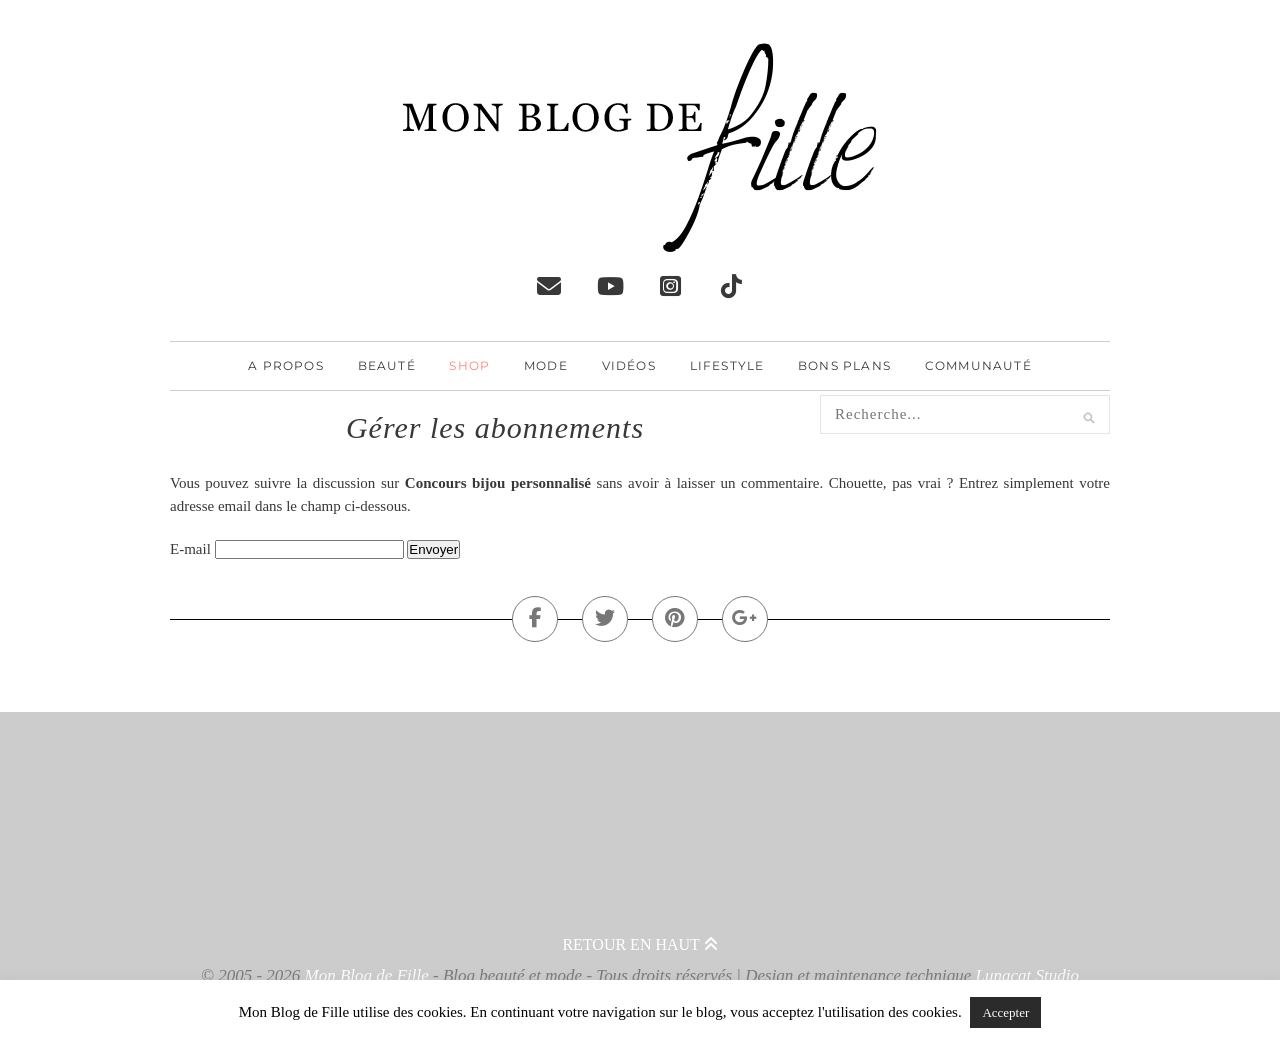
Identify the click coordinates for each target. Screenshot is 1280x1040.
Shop (469, 365)
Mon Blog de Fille (367, 975)
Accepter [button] (1005, 1012)
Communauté (978, 365)
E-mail (190, 549)
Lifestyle (727, 365)
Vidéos (629, 365)
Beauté (387, 365)
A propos (286, 365)
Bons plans (844, 365)
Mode (546, 365)
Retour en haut (639, 944)
